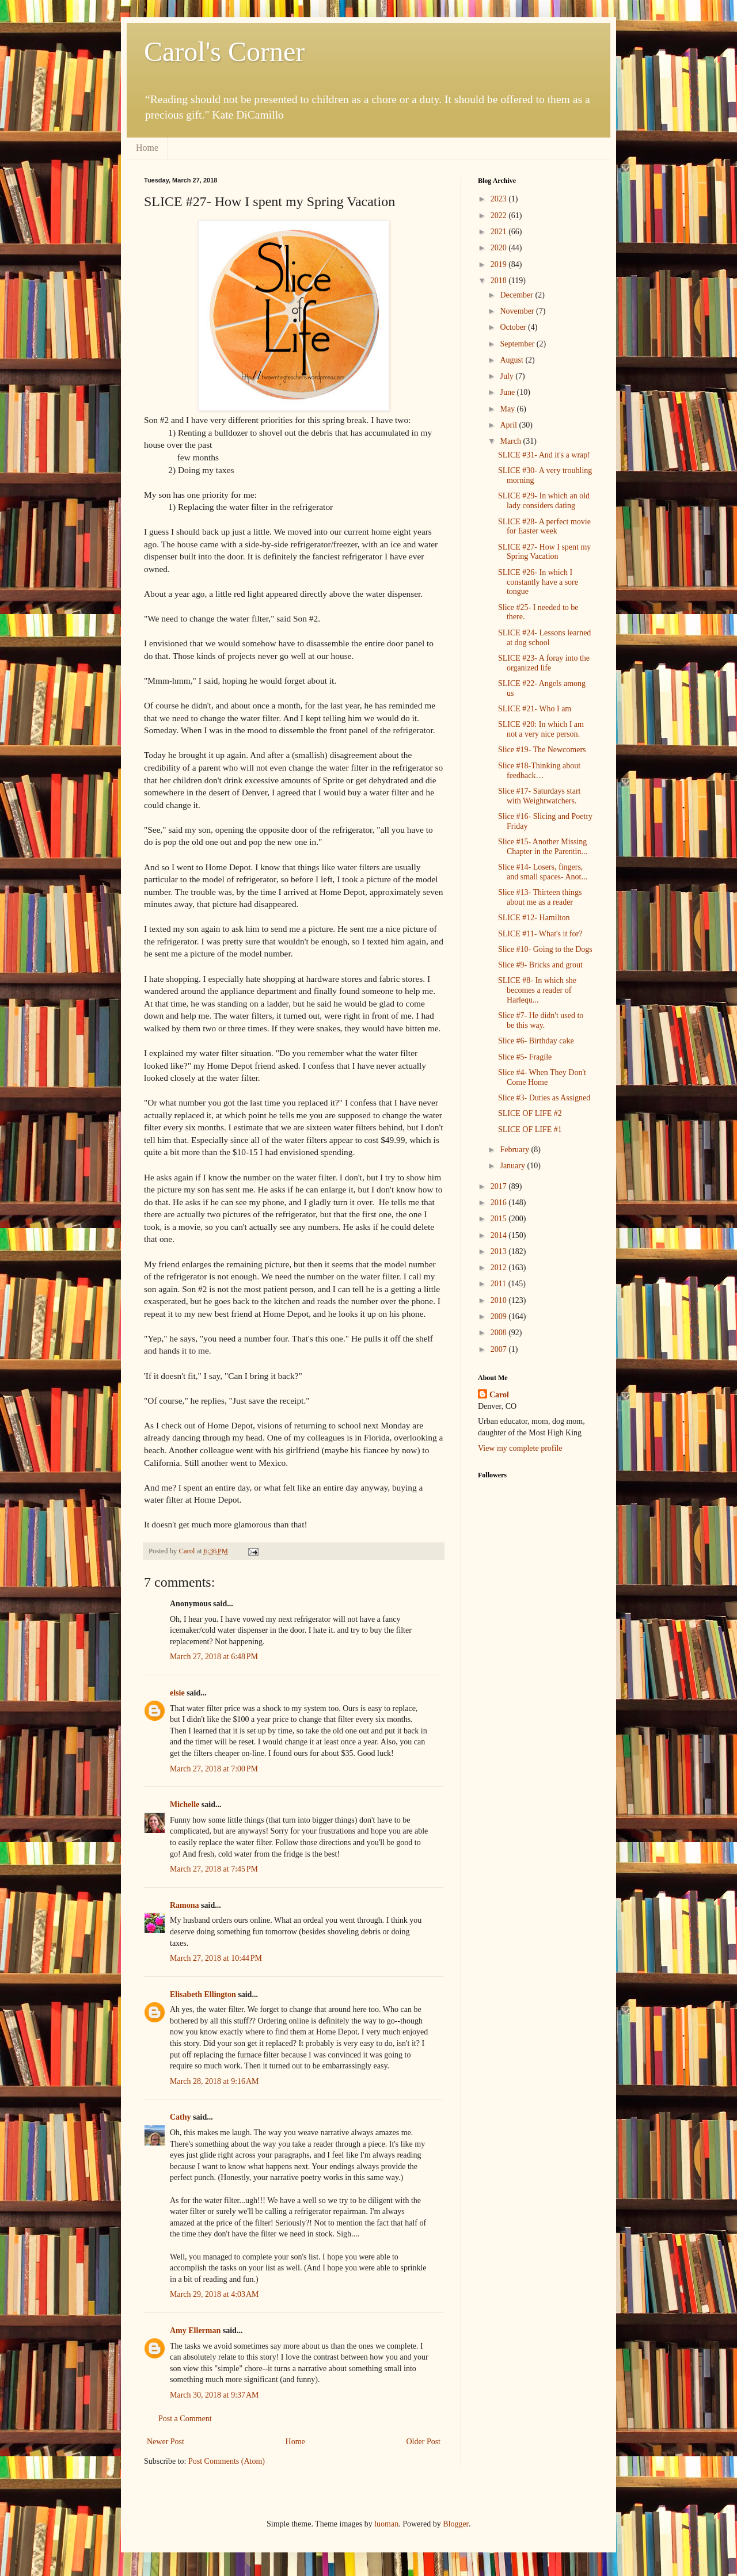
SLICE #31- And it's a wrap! (544, 455)
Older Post (424, 2441)
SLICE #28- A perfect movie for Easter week (544, 526)
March (511, 441)
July (507, 376)
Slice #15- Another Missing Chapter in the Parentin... (542, 846)
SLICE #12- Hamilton (533, 917)
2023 (500, 199)
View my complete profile (520, 1448)
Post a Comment (185, 2418)
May (508, 409)
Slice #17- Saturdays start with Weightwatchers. (539, 796)
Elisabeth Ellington (203, 1994)
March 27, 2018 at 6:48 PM (214, 1656)
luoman (386, 2524)
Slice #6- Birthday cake (536, 1041)
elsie (177, 1693)
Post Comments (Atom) (226, 2461)
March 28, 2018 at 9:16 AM (214, 2081)
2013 (500, 1251)
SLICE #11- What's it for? (540, 933)
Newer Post (165, 2441)
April (509, 425)
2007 (500, 1349)
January (513, 1165)
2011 (499, 1283)
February (515, 1149)
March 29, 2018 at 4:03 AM (214, 2294)
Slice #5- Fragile (525, 1057)
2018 (500, 280)
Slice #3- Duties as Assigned (544, 1097)
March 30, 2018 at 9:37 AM (214, 2395)
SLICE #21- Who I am (534, 708)
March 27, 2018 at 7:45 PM (214, 1869)
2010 (500, 1300)
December (517, 295)
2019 (500, 264)
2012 (500, 1267)
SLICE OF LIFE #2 (530, 1113)
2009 (500, 1316)
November (518, 311)
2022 (500, 215)
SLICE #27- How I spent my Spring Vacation (544, 552)
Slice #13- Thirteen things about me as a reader (540, 897)
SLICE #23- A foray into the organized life (544, 663)
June (508, 392)
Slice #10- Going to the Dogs (545, 949)
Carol (499, 1394)
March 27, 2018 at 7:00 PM (214, 1769)
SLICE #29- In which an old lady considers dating (544, 500)
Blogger (455, 2524)
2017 (500, 1186)
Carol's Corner (224, 51)
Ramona (184, 1905)
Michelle (184, 1804)
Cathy (180, 2117)
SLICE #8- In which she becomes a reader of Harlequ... (537, 990)
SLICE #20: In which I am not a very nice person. (541, 729)
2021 (500, 231)
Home (147, 148)
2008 (500, 1332)
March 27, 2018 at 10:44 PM (216, 1958)
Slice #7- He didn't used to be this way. (540, 1020)
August (512, 360)
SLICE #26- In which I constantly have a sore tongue (538, 582)
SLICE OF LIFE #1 (530, 1129)
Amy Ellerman (195, 2330)
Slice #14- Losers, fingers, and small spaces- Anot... (542, 872)
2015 (500, 1218)
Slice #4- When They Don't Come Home (542, 1077)
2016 (500, 1202)
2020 (500, 247)
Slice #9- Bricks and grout (540, 965)
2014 (500, 1235)
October (514, 327)
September (518, 344)
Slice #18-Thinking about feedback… (539, 770)
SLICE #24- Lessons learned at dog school (544, 637)
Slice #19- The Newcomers (542, 749)
